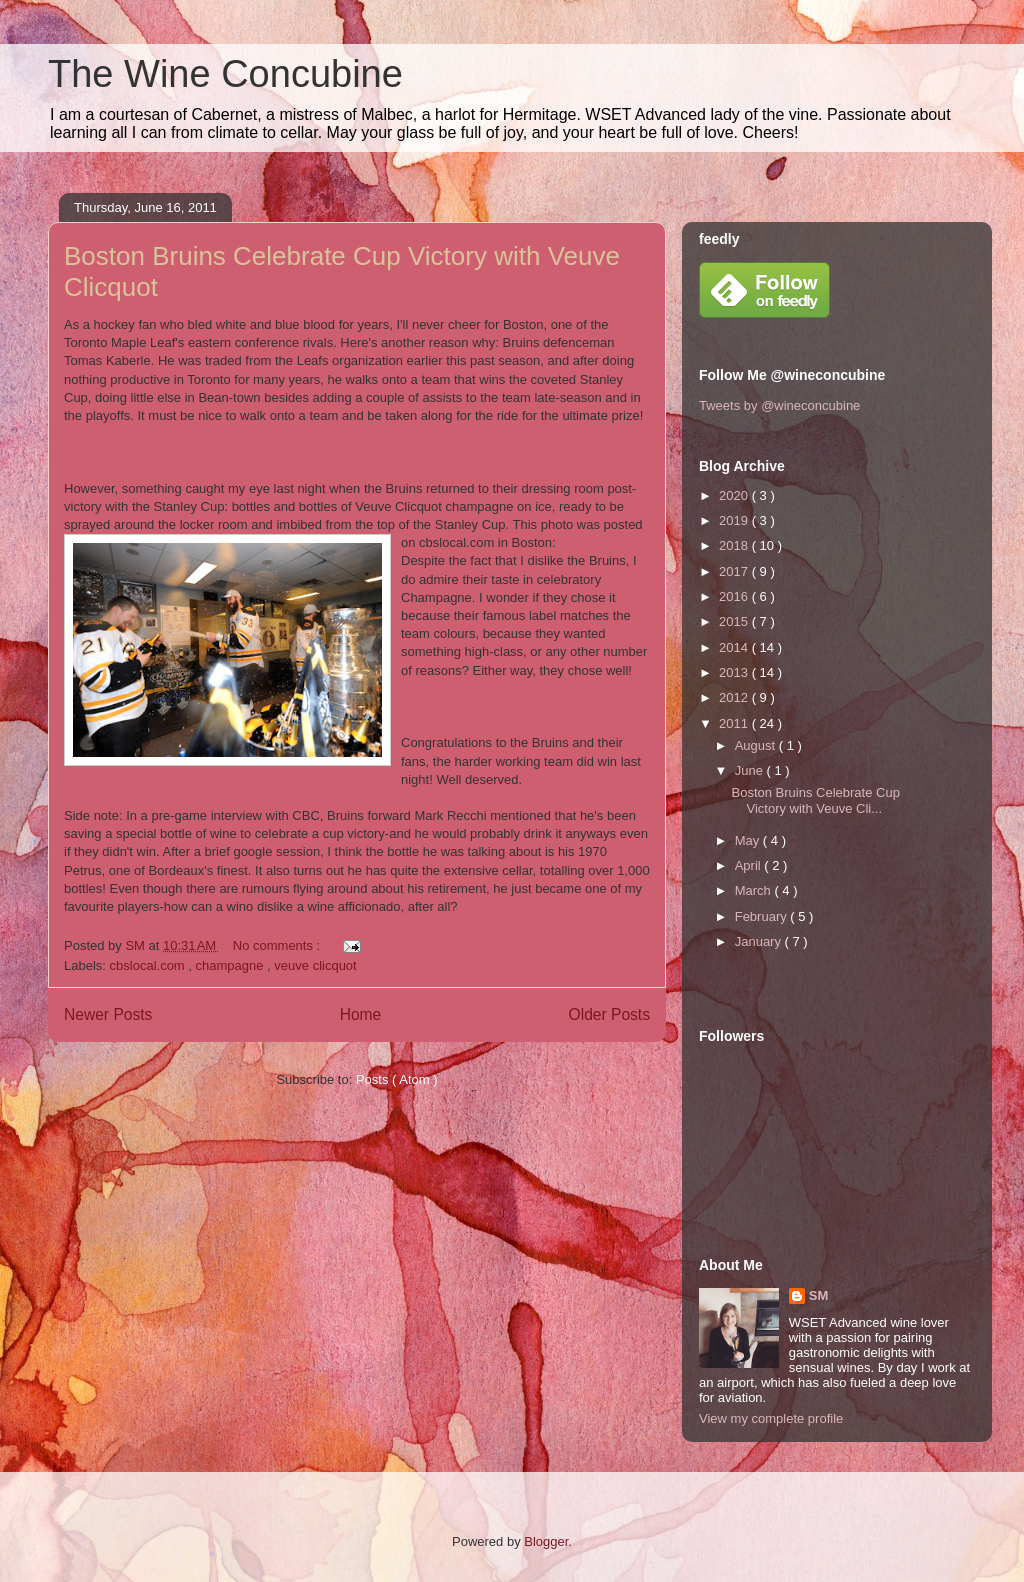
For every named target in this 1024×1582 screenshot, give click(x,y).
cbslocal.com (149, 965)
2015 (735, 621)
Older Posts (609, 1014)
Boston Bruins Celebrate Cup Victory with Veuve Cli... (815, 800)
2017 (735, 571)
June (751, 770)
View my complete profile (771, 1418)
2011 (735, 723)
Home (361, 1014)
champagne (232, 965)
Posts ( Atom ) (397, 1079)
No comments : (278, 945)
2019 (735, 520)
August (757, 745)
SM (819, 1295)
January (760, 941)
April (750, 865)
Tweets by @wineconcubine (779, 405)
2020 (735, 495)
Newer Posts (108, 1014)
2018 (735, 545)
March (755, 890)
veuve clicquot (315, 965)
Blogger (546, 1541)
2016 (735, 596)
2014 (735, 647)
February (763, 916)
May (749, 840)
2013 (735, 672)
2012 (735, 697)
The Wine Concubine (225, 74)
